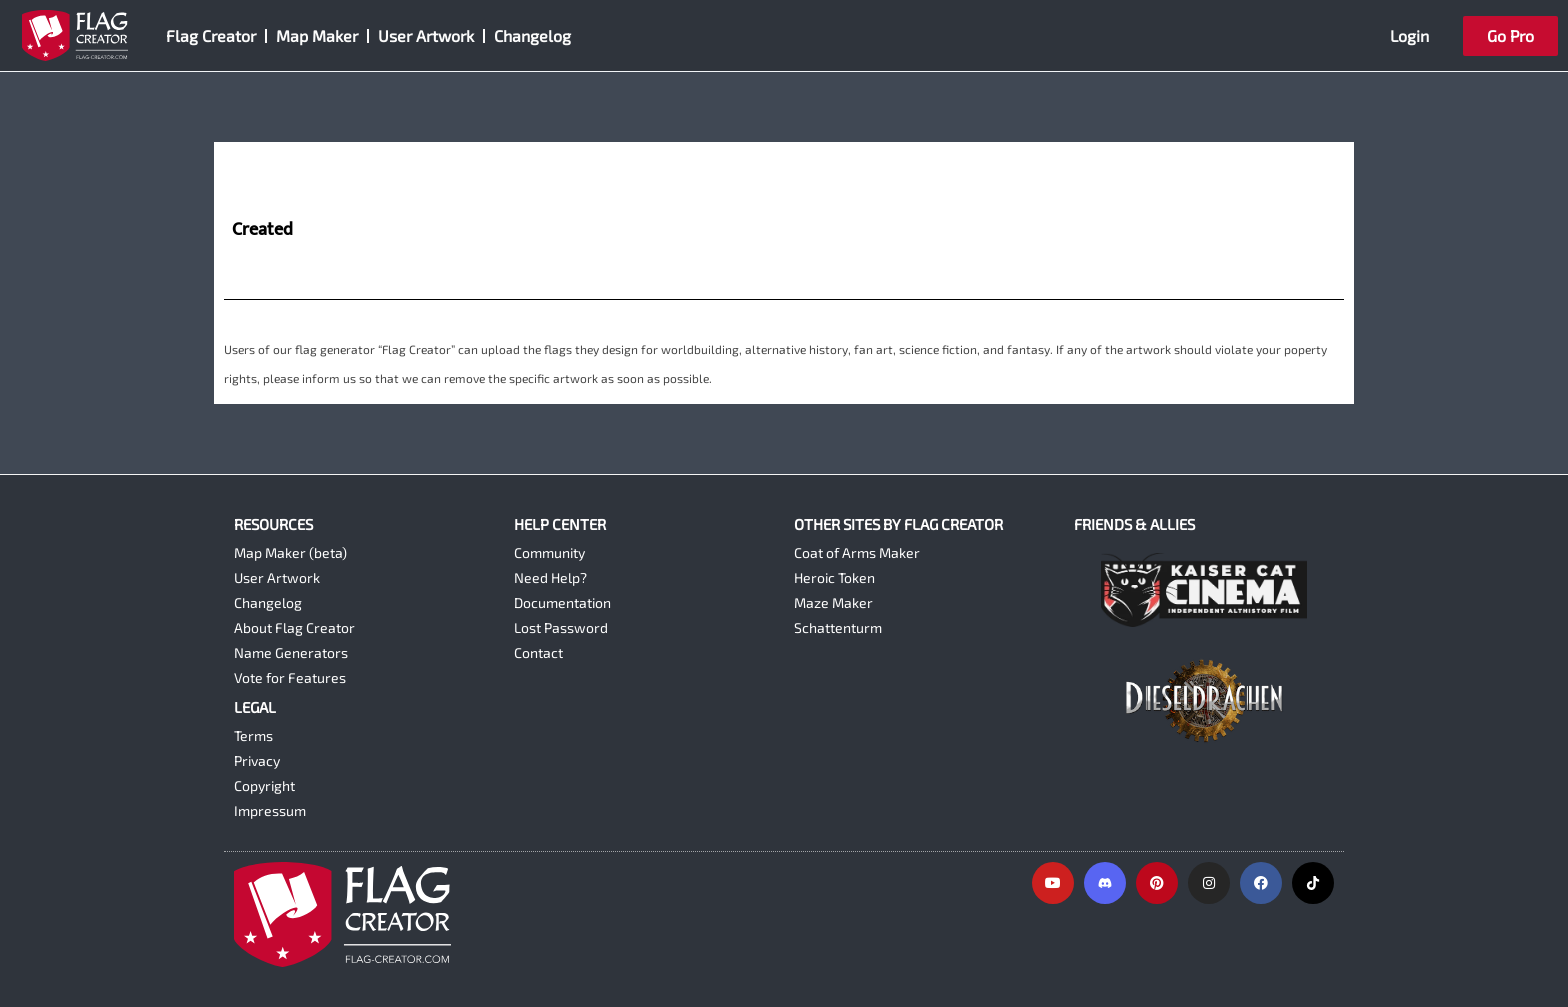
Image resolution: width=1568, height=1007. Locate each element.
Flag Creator (211, 35)
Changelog (532, 35)
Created (262, 231)
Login (1409, 35)
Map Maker (317, 35)
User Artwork (426, 35)
